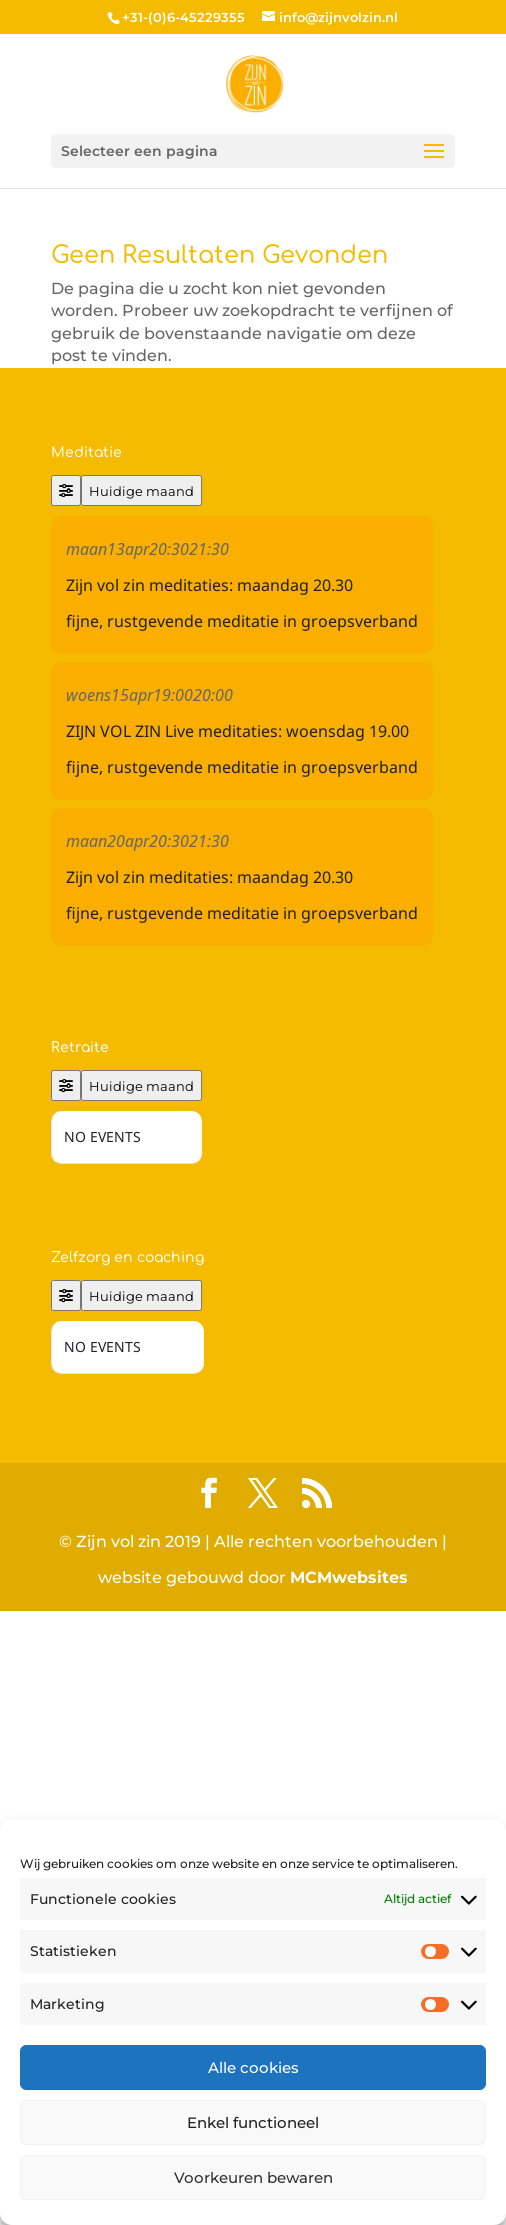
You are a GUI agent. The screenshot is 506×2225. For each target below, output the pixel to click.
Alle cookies (253, 2067)
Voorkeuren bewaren (253, 2177)
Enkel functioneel (253, 2122)
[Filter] (66, 490)
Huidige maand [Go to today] (141, 491)
